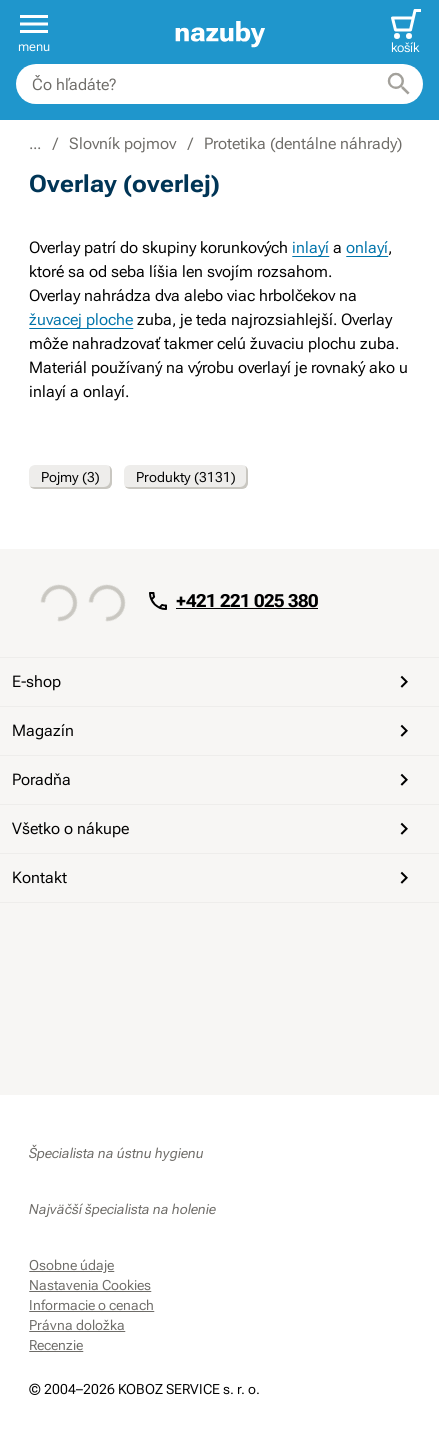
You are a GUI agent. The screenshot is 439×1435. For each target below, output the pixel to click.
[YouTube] (95, 939)
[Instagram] (143, 939)
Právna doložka (77, 1325)
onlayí (367, 247)
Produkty (186, 477)
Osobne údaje (71, 1265)
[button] (34, 32)
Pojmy (70, 477)
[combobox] (219, 84)
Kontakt (214, 878)
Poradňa (214, 780)
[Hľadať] (399, 84)
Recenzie (56, 1345)
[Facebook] (47, 939)
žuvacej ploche (81, 319)
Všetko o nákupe (214, 829)
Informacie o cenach (91, 1305)
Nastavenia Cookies (90, 1285)
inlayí (310, 247)
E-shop (214, 682)
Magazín (214, 731)
